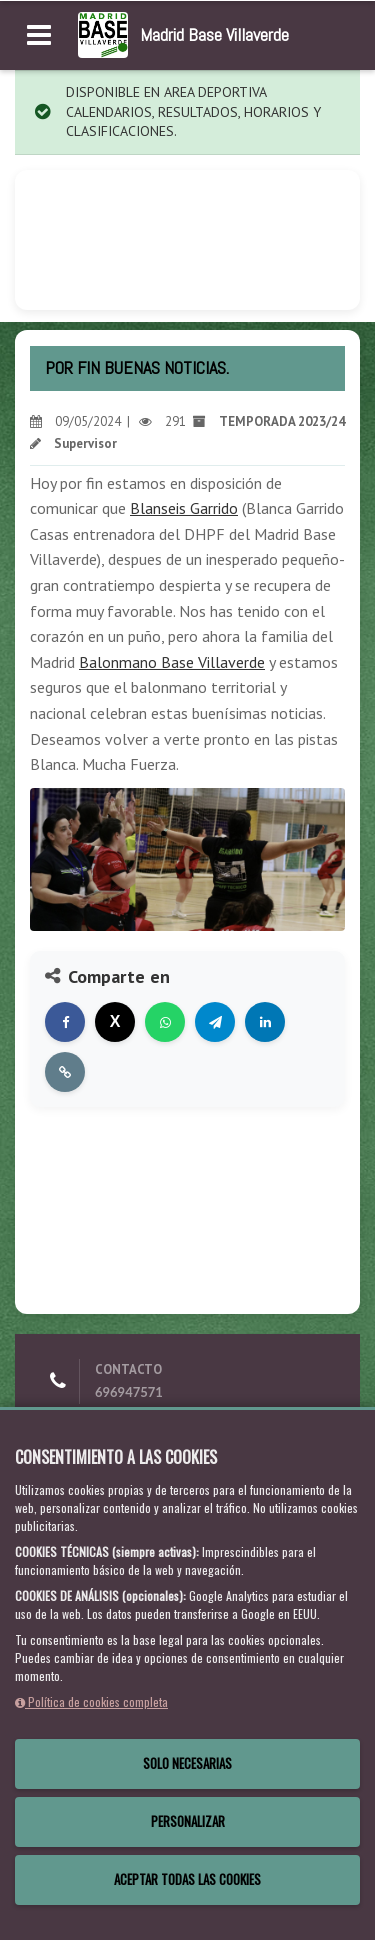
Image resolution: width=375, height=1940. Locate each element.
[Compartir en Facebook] (65, 1022)
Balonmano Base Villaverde (172, 662)
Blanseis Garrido (184, 508)
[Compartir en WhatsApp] (165, 1022)
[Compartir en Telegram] (215, 1022)
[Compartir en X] (115, 1022)
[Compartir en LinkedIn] (265, 1022)
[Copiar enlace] (65, 1072)
